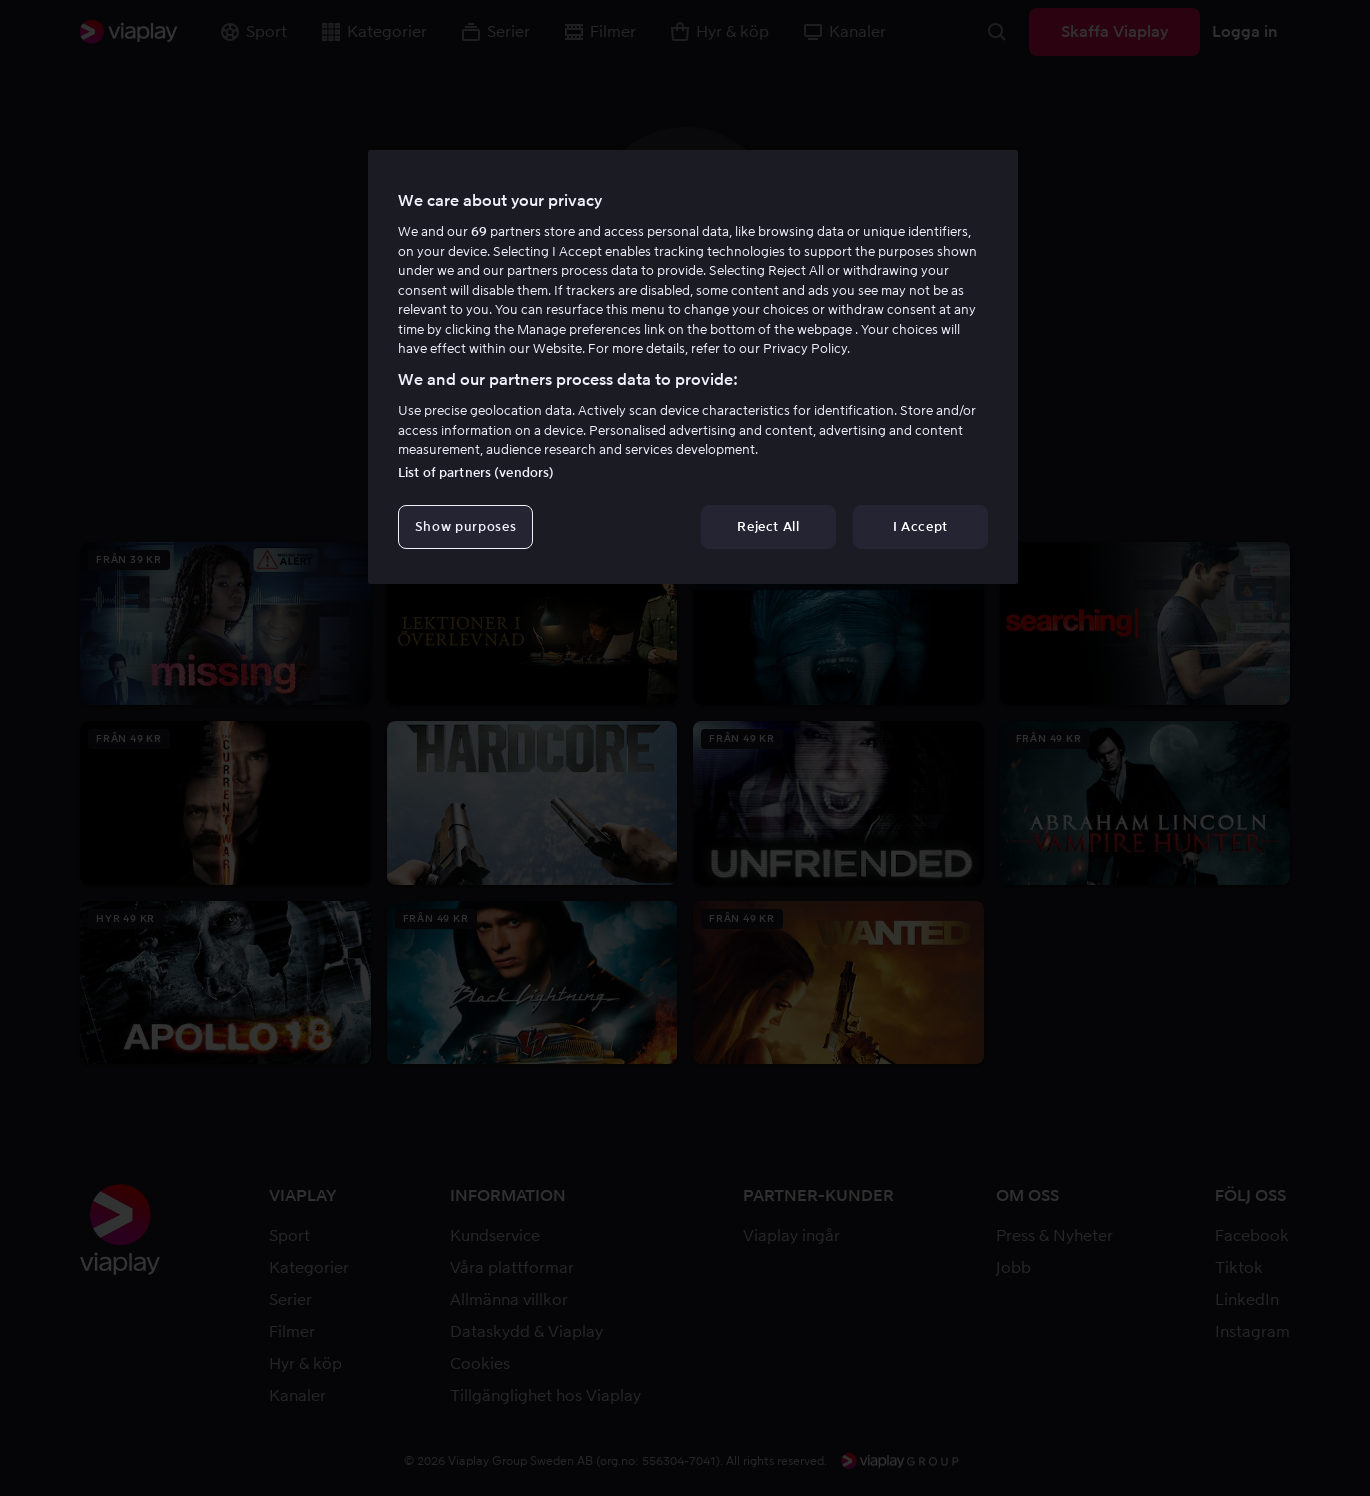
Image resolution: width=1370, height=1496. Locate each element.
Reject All (768, 526)
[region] (693, 367)
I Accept (920, 526)
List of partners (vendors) (476, 472)
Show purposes (465, 526)
